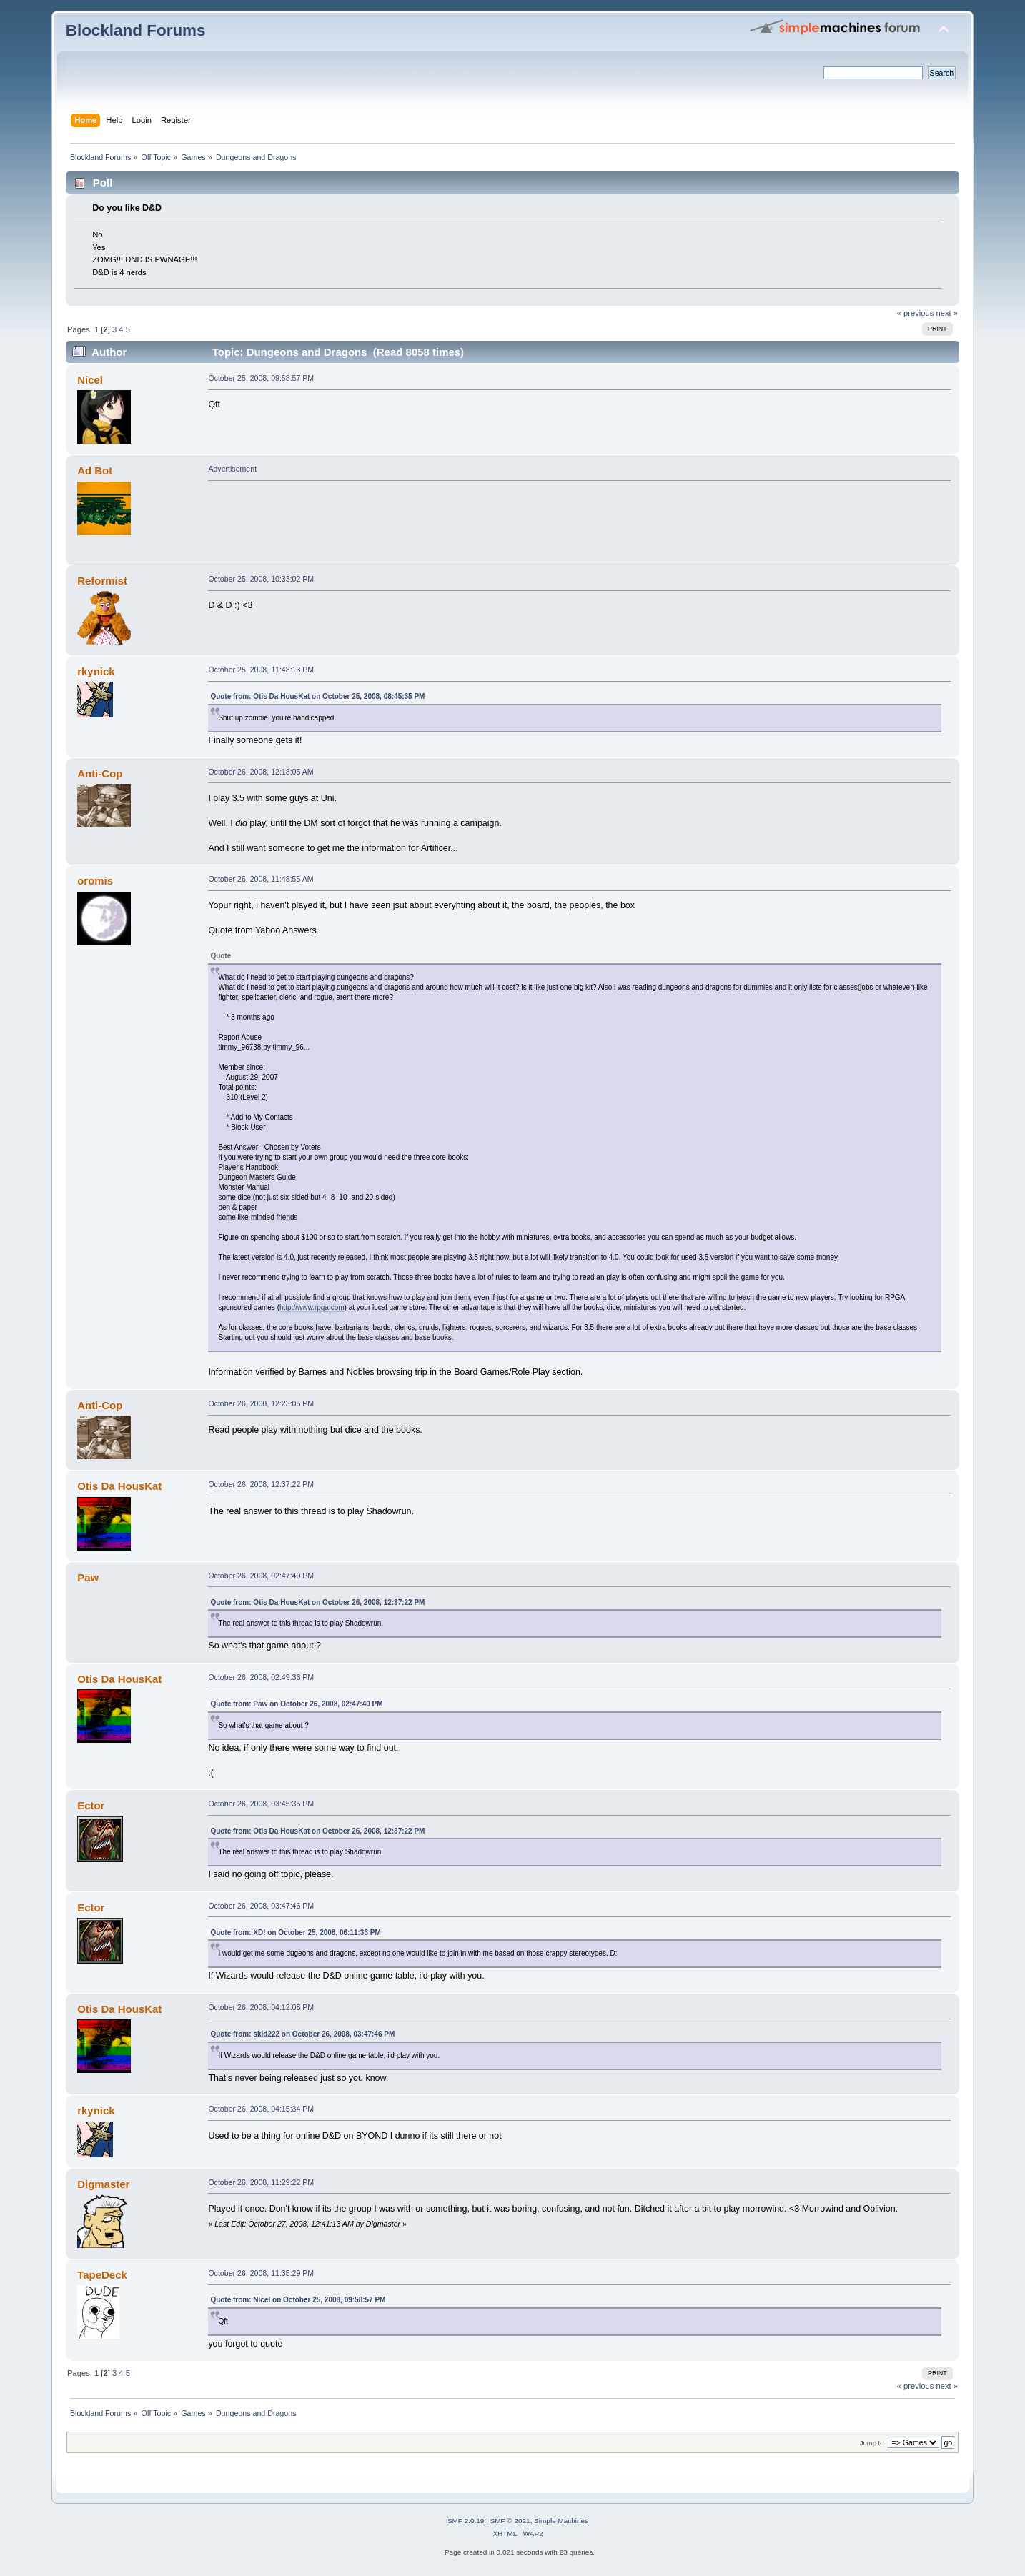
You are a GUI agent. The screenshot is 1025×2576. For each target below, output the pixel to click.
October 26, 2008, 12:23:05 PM (261, 1403)
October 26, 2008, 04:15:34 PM (261, 2108)
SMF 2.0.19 (466, 2521)
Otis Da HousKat (119, 1486)
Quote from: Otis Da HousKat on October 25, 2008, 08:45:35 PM (317, 696)
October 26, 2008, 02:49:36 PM (261, 1677)
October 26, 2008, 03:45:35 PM (261, 1803)
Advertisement (232, 468)
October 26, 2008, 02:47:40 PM (261, 1575)
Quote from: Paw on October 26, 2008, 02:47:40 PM (296, 1704)
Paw (88, 1577)
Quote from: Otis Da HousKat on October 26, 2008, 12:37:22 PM (317, 1602)
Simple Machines (561, 2521)
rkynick (95, 671)
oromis (95, 881)
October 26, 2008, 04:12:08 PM (261, 2007)
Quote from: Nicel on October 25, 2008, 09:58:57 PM (297, 2300)
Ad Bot (94, 470)
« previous (915, 313)
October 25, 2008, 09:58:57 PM (261, 378)
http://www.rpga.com (312, 1307)
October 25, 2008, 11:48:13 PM (261, 669)
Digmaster (103, 2184)
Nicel (90, 380)
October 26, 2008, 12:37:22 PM (261, 1484)
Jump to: (873, 2443)
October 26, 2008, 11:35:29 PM (261, 2273)
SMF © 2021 (510, 2521)
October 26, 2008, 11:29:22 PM (261, 2182)
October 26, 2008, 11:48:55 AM (260, 879)
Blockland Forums (136, 30)
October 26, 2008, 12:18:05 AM (260, 771)
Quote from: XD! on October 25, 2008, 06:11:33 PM (295, 1932)
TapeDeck (102, 2275)
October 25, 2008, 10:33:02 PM (261, 579)
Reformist (102, 581)
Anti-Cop (99, 773)
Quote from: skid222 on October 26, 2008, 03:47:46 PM (302, 2034)
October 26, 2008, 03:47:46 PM (261, 1905)
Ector (90, 1805)
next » (947, 313)
